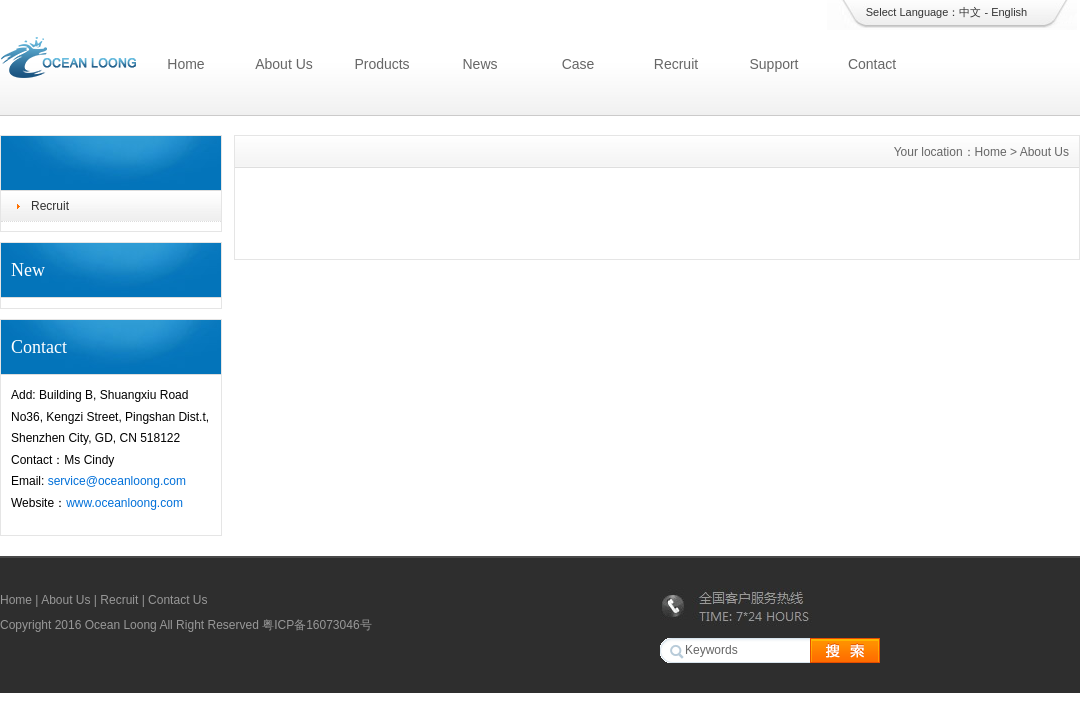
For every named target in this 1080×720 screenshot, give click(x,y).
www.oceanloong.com (124, 503)
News (479, 64)
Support (773, 64)
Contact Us (177, 600)
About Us (284, 64)
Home (185, 64)
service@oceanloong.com (117, 481)
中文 (970, 12)
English (1009, 12)
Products (381, 64)
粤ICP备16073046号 (316, 625)
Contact (872, 64)
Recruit (676, 64)
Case (578, 64)
